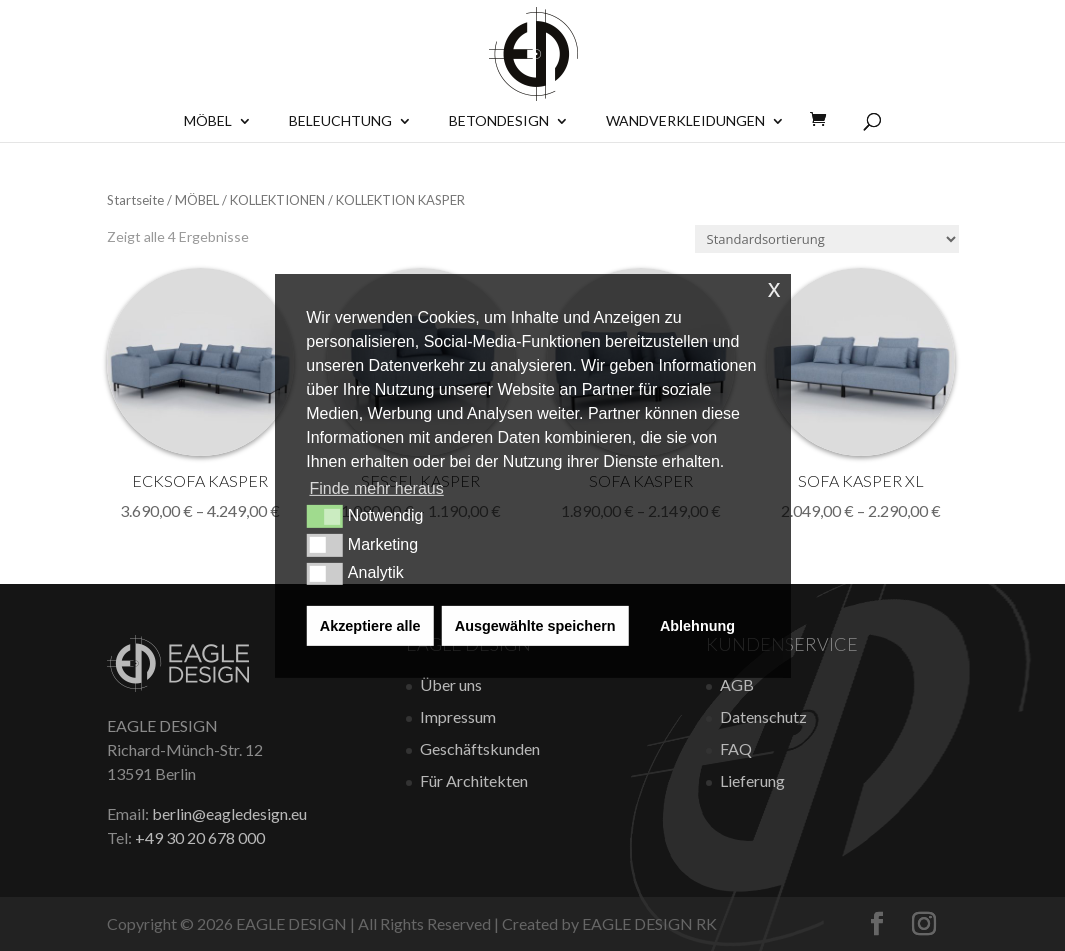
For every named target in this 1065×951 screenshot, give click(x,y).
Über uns (451, 684)
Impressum (458, 716)
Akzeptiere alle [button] (370, 626)
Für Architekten (474, 780)
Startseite (135, 200)
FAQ (736, 748)
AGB (737, 684)
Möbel (208, 121)
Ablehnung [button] (697, 626)
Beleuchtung (340, 121)
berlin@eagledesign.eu (229, 813)
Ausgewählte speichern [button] (535, 626)
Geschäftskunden (480, 748)
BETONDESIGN (499, 121)
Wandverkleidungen (685, 121)
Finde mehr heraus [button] (376, 488)
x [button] (774, 287)
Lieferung (752, 780)
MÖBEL (197, 200)
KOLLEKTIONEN (277, 200)
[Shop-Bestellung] (827, 239)
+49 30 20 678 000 (200, 837)
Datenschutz (763, 716)
